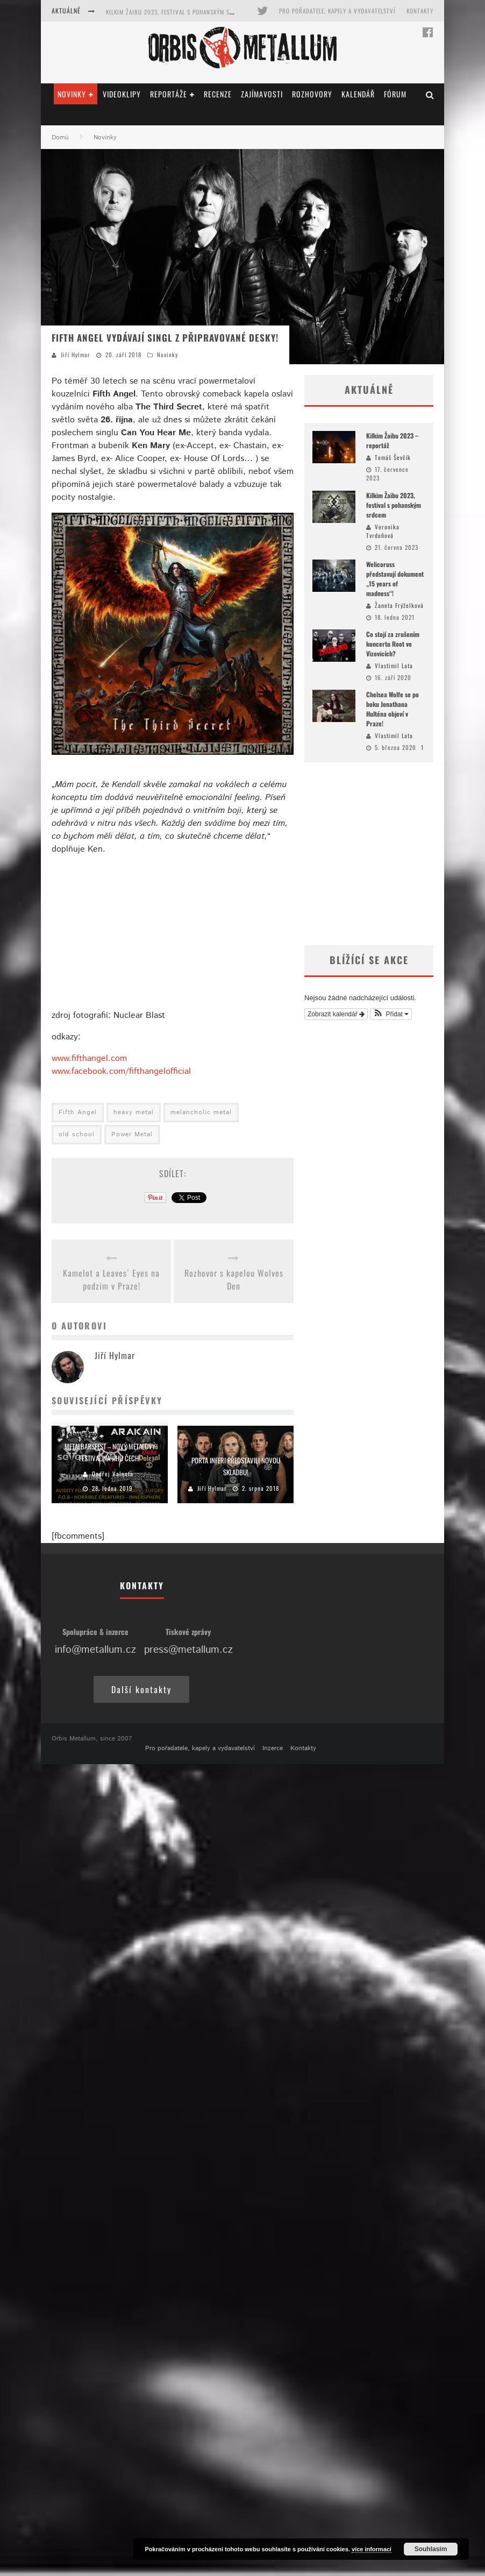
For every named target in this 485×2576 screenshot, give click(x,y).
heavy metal (133, 1112)
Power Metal (132, 1134)
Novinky (72, 94)
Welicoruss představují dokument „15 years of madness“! (395, 579)
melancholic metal (201, 1112)
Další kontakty (141, 1689)
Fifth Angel (78, 1112)
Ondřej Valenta (112, 1473)
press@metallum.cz (188, 1650)
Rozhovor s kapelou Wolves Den (233, 1279)
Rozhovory (312, 94)
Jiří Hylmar (75, 354)
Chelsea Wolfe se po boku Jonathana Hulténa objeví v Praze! (392, 709)
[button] (391, 1014)
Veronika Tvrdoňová (383, 531)
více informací (371, 2549)
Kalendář (358, 94)
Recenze (218, 94)
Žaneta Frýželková (399, 605)
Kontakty (419, 10)
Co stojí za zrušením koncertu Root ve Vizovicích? (392, 643)
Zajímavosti (262, 94)
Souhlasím (431, 2549)
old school (77, 1134)
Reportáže (168, 94)
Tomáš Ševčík (393, 457)
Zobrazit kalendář (336, 1014)
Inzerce (272, 1748)
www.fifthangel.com (89, 1058)
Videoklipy (122, 94)
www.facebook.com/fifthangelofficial (121, 1071)
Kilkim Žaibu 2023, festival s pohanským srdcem (177, 12)
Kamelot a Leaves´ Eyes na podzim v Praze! (111, 1279)
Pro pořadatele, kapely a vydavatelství (337, 10)
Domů (60, 137)
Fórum (395, 94)
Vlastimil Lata (394, 665)
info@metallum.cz (95, 1650)
